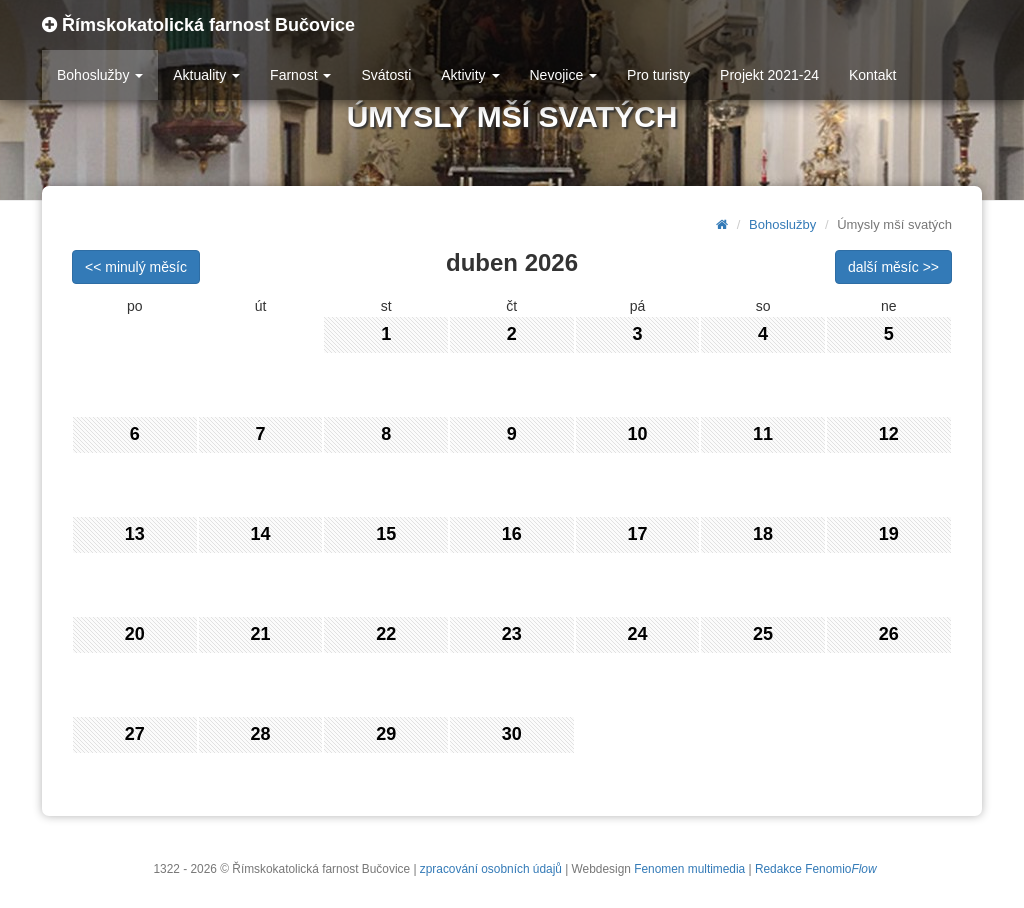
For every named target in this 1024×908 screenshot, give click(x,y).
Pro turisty (658, 75)
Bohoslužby (100, 75)
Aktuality (206, 75)
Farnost (300, 75)
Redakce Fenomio (816, 869)
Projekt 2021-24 (769, 75)
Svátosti (386, 75)
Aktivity (470, 75)
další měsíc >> (893, 267)
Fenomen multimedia (689, 869)
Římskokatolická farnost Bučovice (198, 25)
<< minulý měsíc (136, 267)
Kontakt (872, 75)
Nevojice (564, 75)
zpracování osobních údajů (491, 869)
